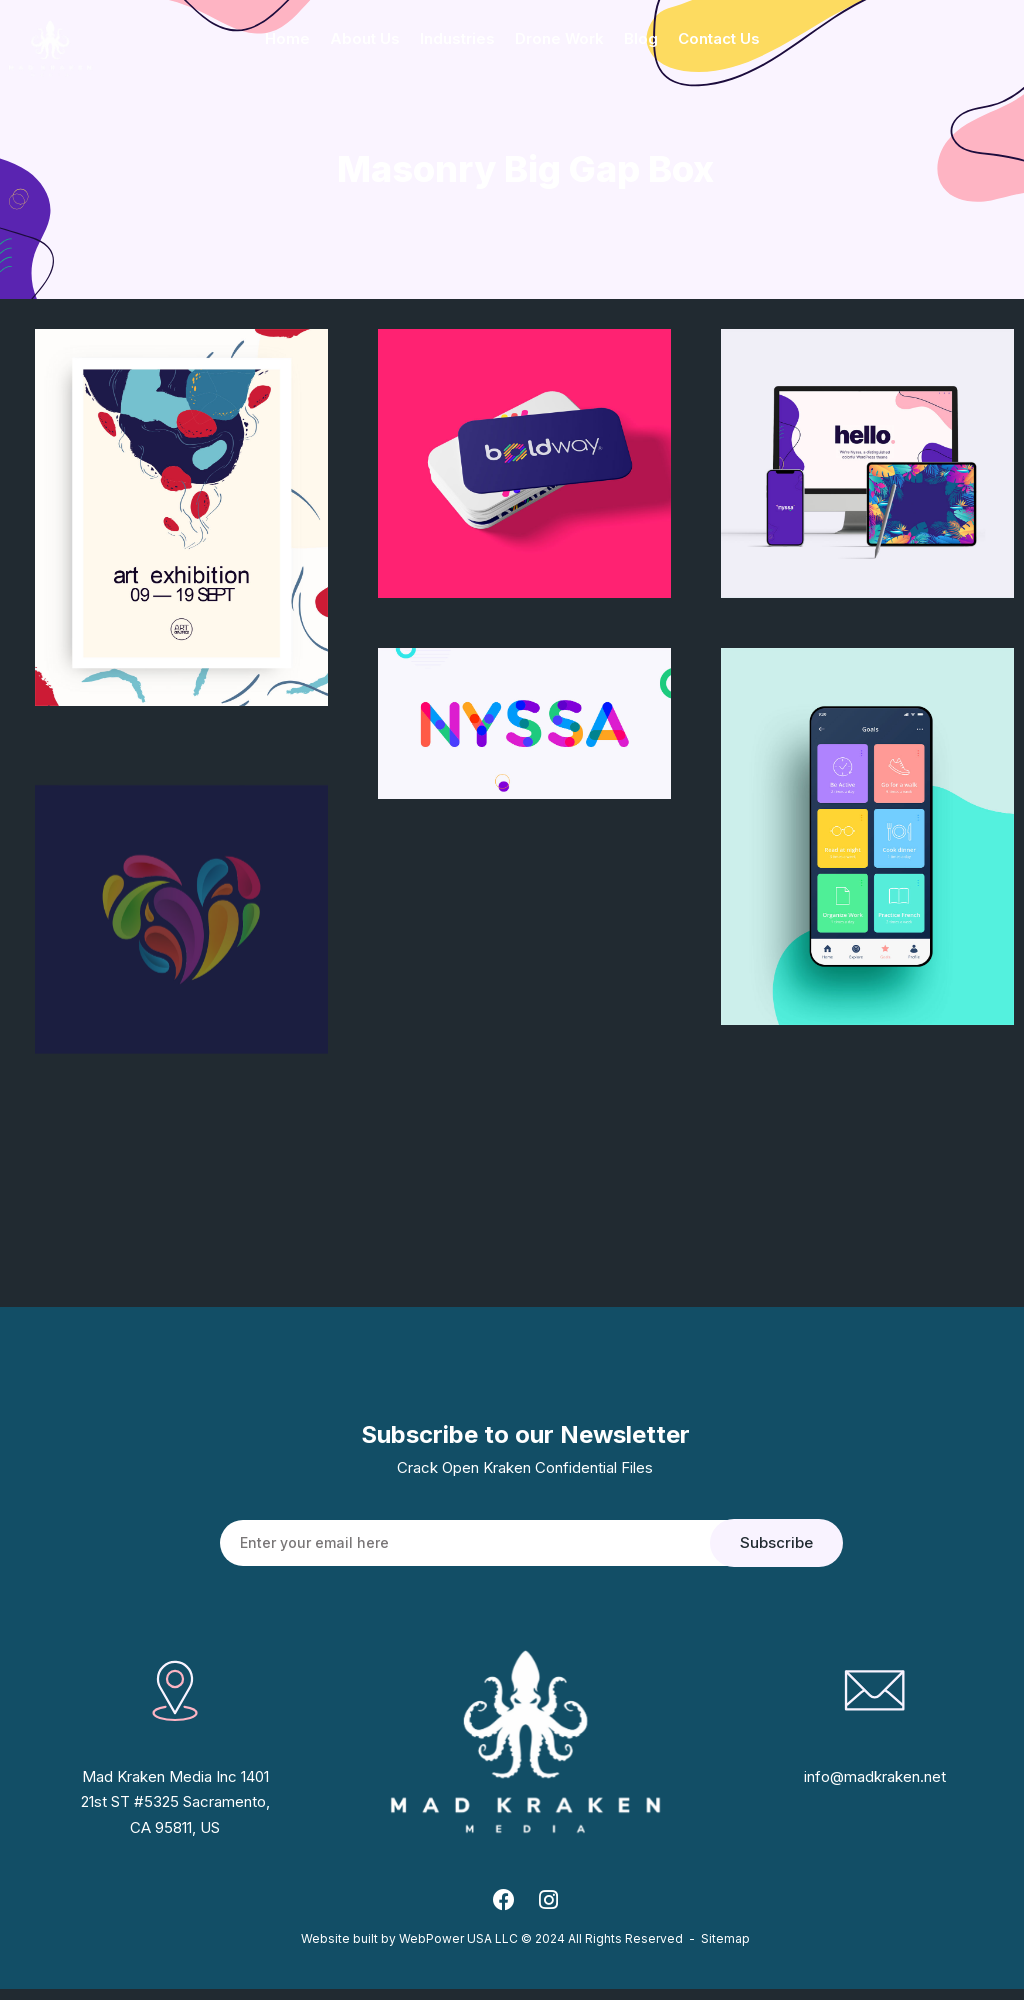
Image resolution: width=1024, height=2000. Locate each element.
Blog (641, 38)
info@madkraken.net (875, 1778)
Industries (457, 38)
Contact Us (719, 38)
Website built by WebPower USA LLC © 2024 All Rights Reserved (492, 1949)
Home (287, 38)
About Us (365, 38)
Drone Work (559, 38)
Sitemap (725, 1949)
